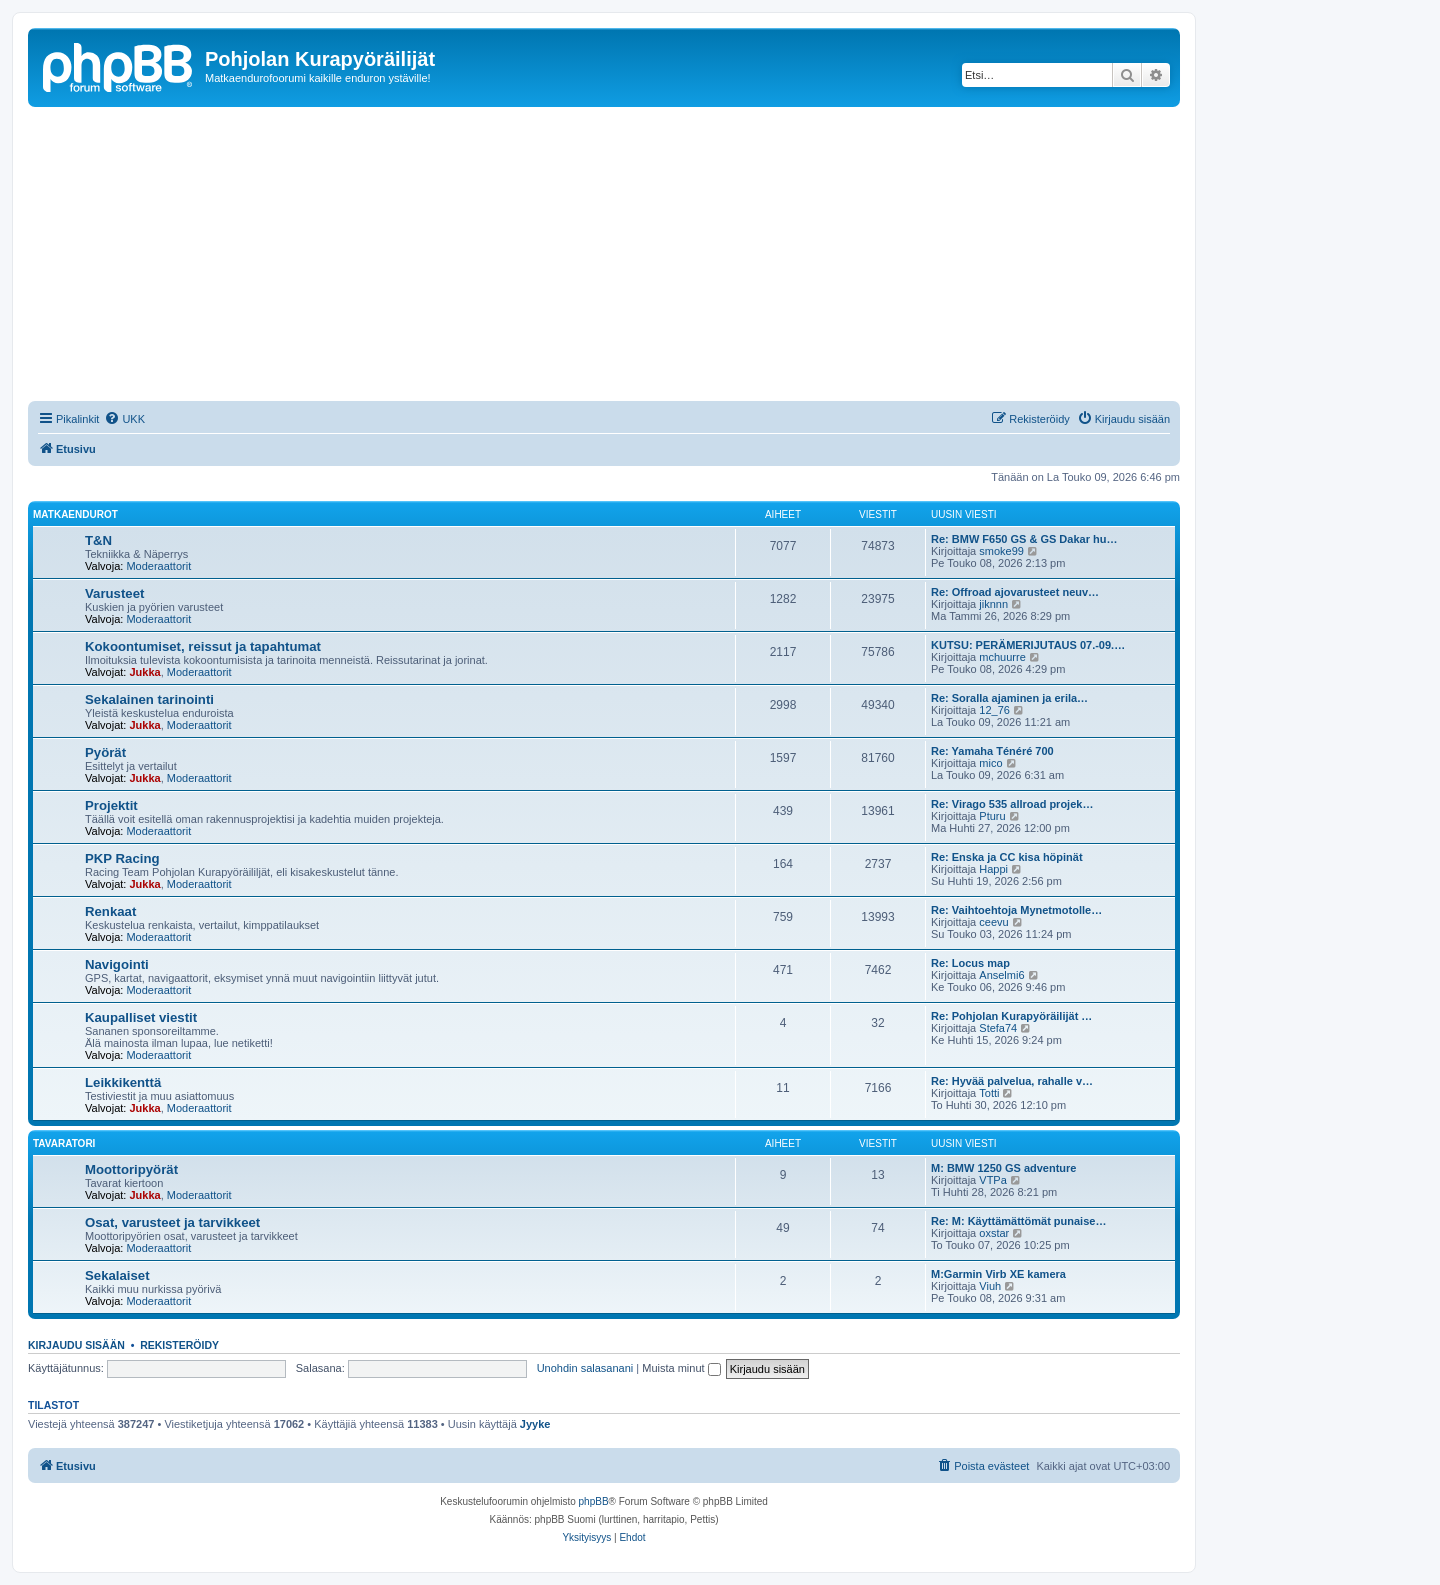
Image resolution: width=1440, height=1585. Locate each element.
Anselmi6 (1001, 975)
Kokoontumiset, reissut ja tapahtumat (203, 646)
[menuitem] (124, 419)
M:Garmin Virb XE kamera (998, 1274)
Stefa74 (998, 1028)
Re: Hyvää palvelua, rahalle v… (1012, 1081)
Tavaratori (64, 1143)
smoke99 (1001, 551)
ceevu (993, 922)
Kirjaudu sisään (76, 1345)
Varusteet (114, 593)
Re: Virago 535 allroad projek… (1012, 804)
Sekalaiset (117, 1275)
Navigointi (117, 964)
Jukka (144, 672)
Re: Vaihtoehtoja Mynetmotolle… (1016, 910)
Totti (989, 1093)
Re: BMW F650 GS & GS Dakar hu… (1024, 539)
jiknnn (993, 604)
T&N (98, 540)
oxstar (994, 1233)
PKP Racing (122, 858)
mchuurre (1002, 657)
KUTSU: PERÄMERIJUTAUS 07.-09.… (1028, 645)
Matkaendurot (75, 514)
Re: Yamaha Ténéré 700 (992, 751)
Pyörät (105, 752)
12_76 (994, 710)
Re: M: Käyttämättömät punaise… (1018, 1221)
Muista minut (681, 1368)
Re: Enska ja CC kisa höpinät (1007, 857)
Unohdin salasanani (585, 1368)
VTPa (993, 1180)
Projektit (111, 805)
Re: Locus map (970, 963)
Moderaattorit (158, 566)
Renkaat (110, 911)
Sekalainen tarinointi (149, 699)
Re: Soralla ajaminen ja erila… (1009, 698)
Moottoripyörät (131, 1169)
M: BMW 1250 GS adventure (1003, 1168)
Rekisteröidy (179, 1345)
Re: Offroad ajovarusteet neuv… (1015, 592)
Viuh (990, 1286)
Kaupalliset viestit (141, 1017)
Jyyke (535, 1424)
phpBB (594, 1501)
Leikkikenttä (123, 1082)
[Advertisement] (628, 257)
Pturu (992, 816)
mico (990, 763)
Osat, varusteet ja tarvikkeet (172, 1222)
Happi (993, 869)
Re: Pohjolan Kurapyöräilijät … (1011, 1016)
